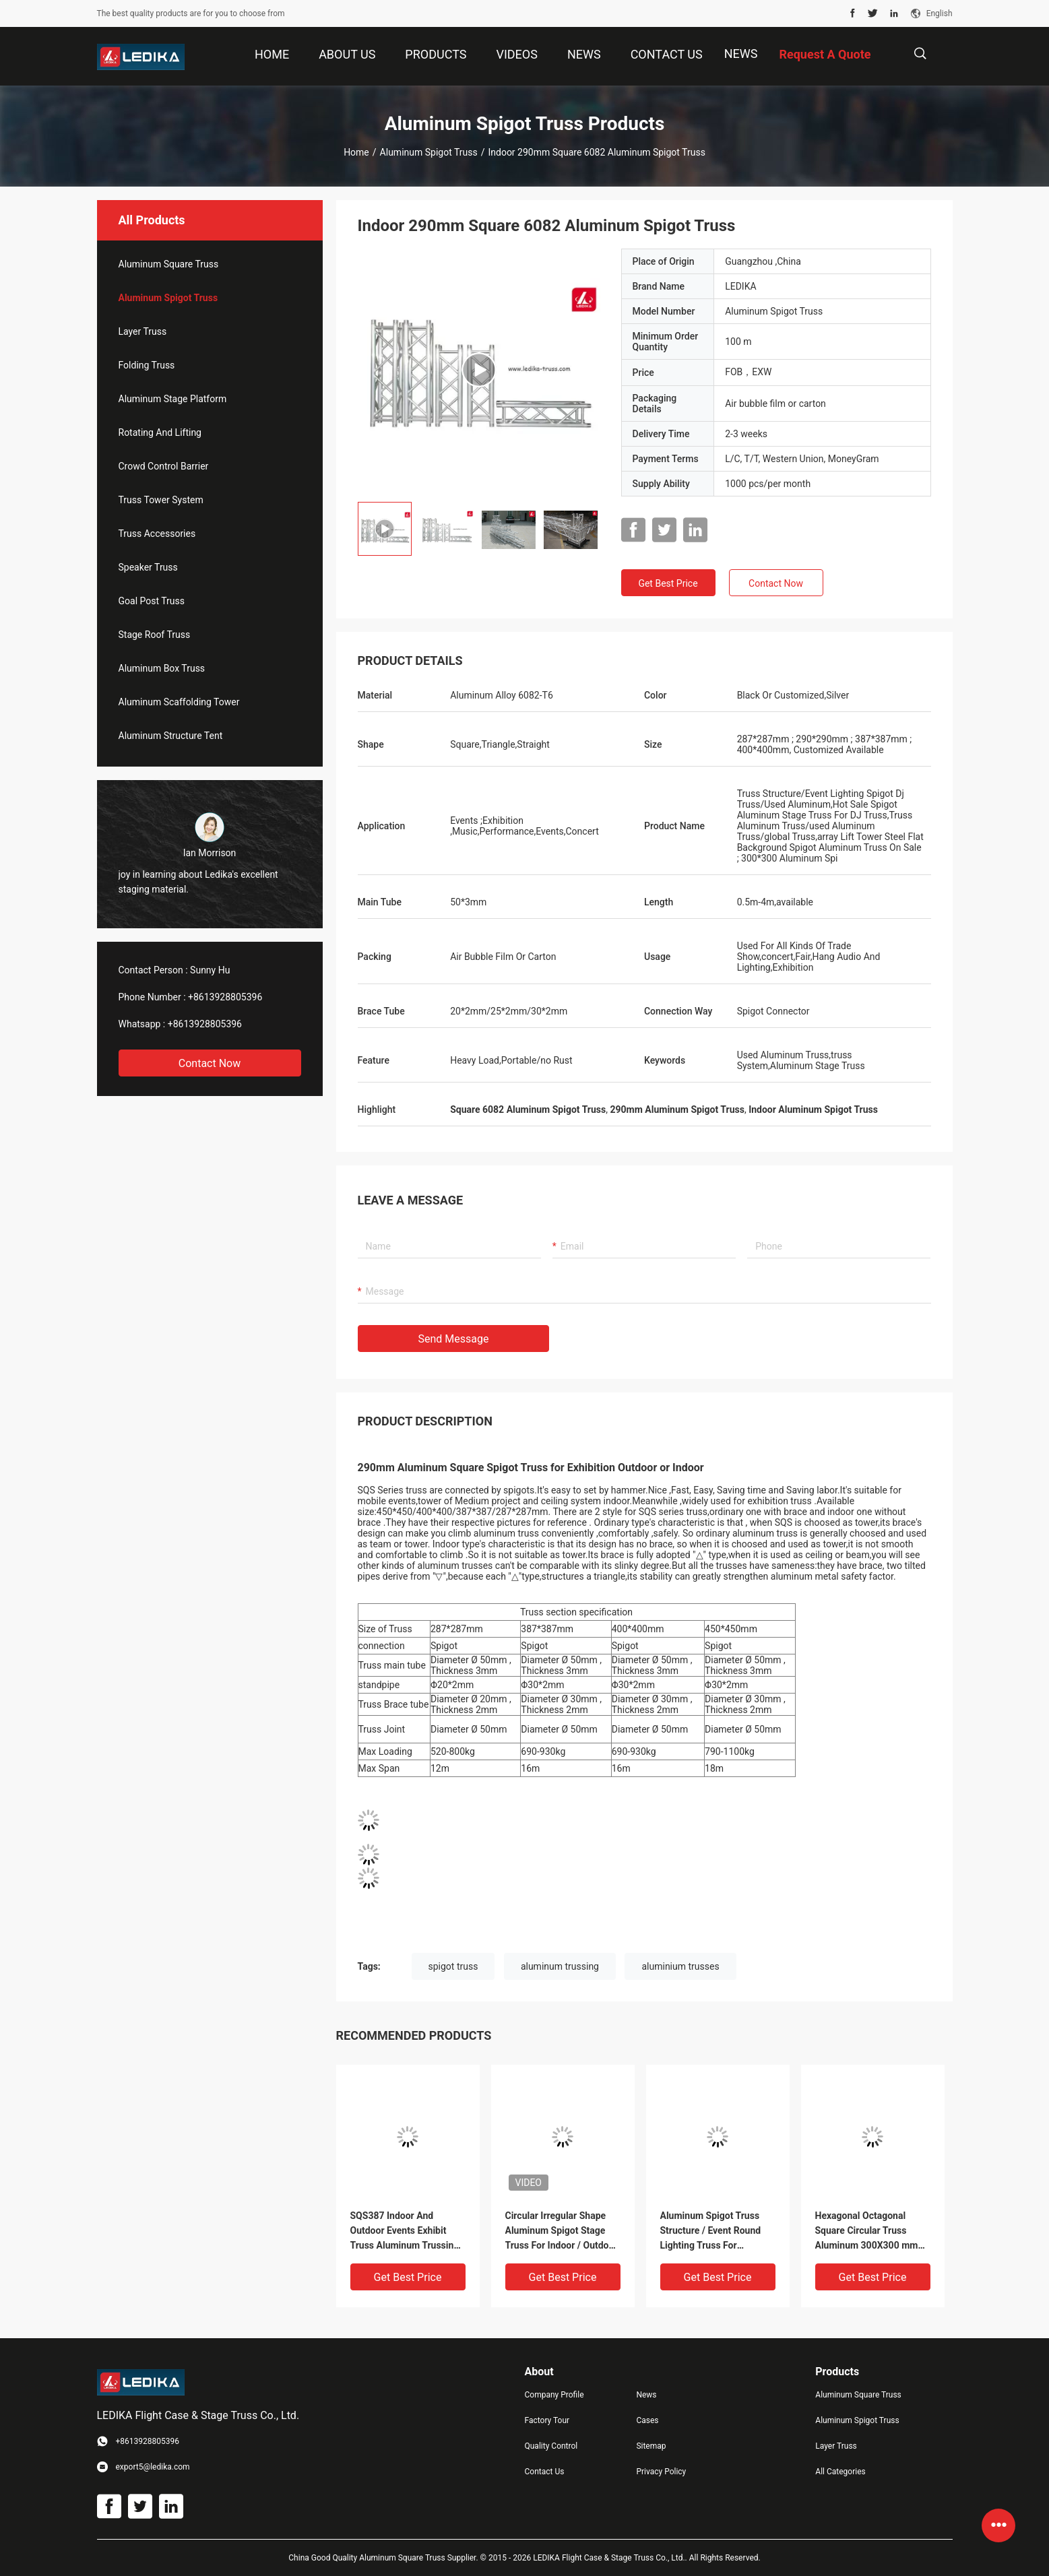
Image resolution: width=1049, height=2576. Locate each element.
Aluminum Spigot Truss (429, 152)
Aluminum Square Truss (169, 264)
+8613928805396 (225, 997)
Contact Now (210, 1063)
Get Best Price (667, 583)
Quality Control (551, 2446)
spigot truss (453, 1966)
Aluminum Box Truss (162, 668)
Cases (647, 2420)
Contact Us (545, 2471)
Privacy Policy (661, 2471)
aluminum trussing (560, 1966)
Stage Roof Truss (155, 634)
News (741, 53)
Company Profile (554, 2395)
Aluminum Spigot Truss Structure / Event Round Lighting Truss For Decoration (710, 2231)
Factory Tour (547, 2420)
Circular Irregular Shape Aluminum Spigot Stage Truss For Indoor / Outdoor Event (561, 2231)
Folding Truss (147, 365)
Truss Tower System (161, 499)
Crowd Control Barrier (164, 466)
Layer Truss (143, 331)
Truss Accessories (157, 533)
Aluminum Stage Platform (173, 398)
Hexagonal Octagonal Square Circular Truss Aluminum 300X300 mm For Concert (866, 2231)
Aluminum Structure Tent (171, 735)
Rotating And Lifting (160, 432)
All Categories (840, 2471)
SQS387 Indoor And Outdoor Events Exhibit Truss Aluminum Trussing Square (404, 2231)
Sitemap (651, 2446)
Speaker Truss (148, 567)
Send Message (453, 1338)
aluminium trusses (680, 1966)
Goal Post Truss (152, 600)
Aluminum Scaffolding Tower (179, 702)
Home (356, 152)
